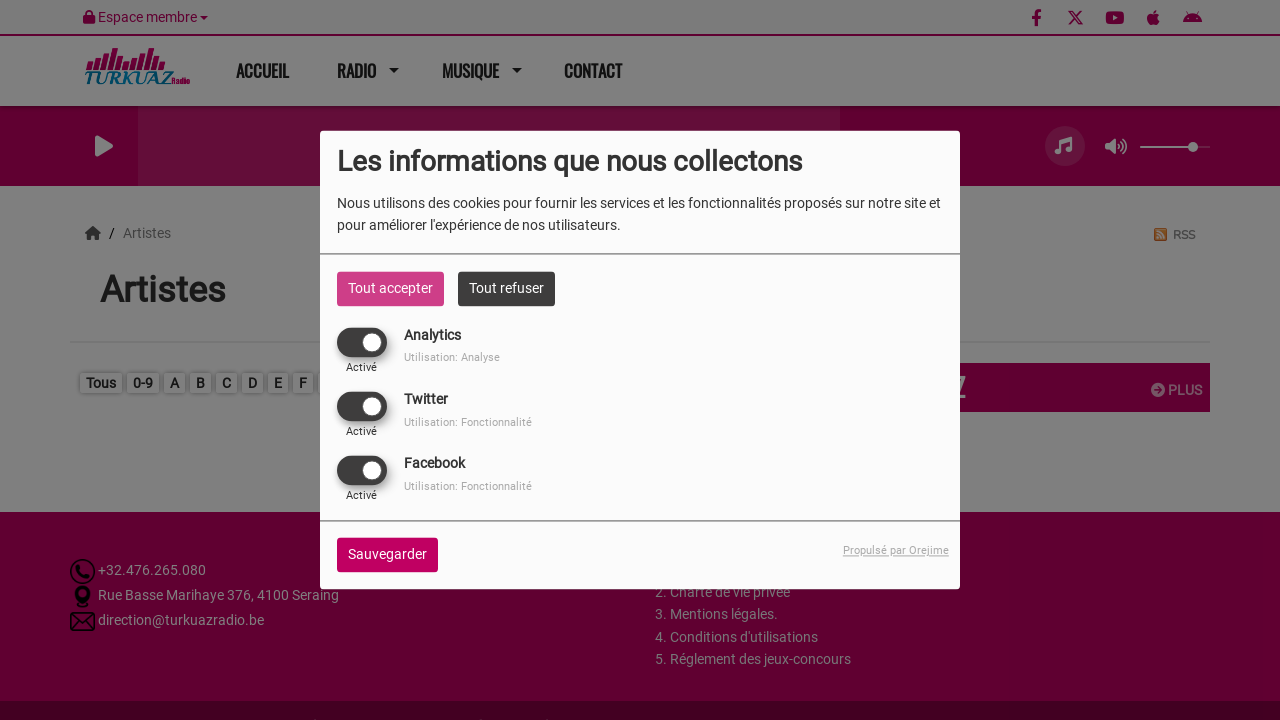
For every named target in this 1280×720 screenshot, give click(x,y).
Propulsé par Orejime (896, 551)
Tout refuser (506, 288)
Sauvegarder (387, 555)
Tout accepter (390, 288)
